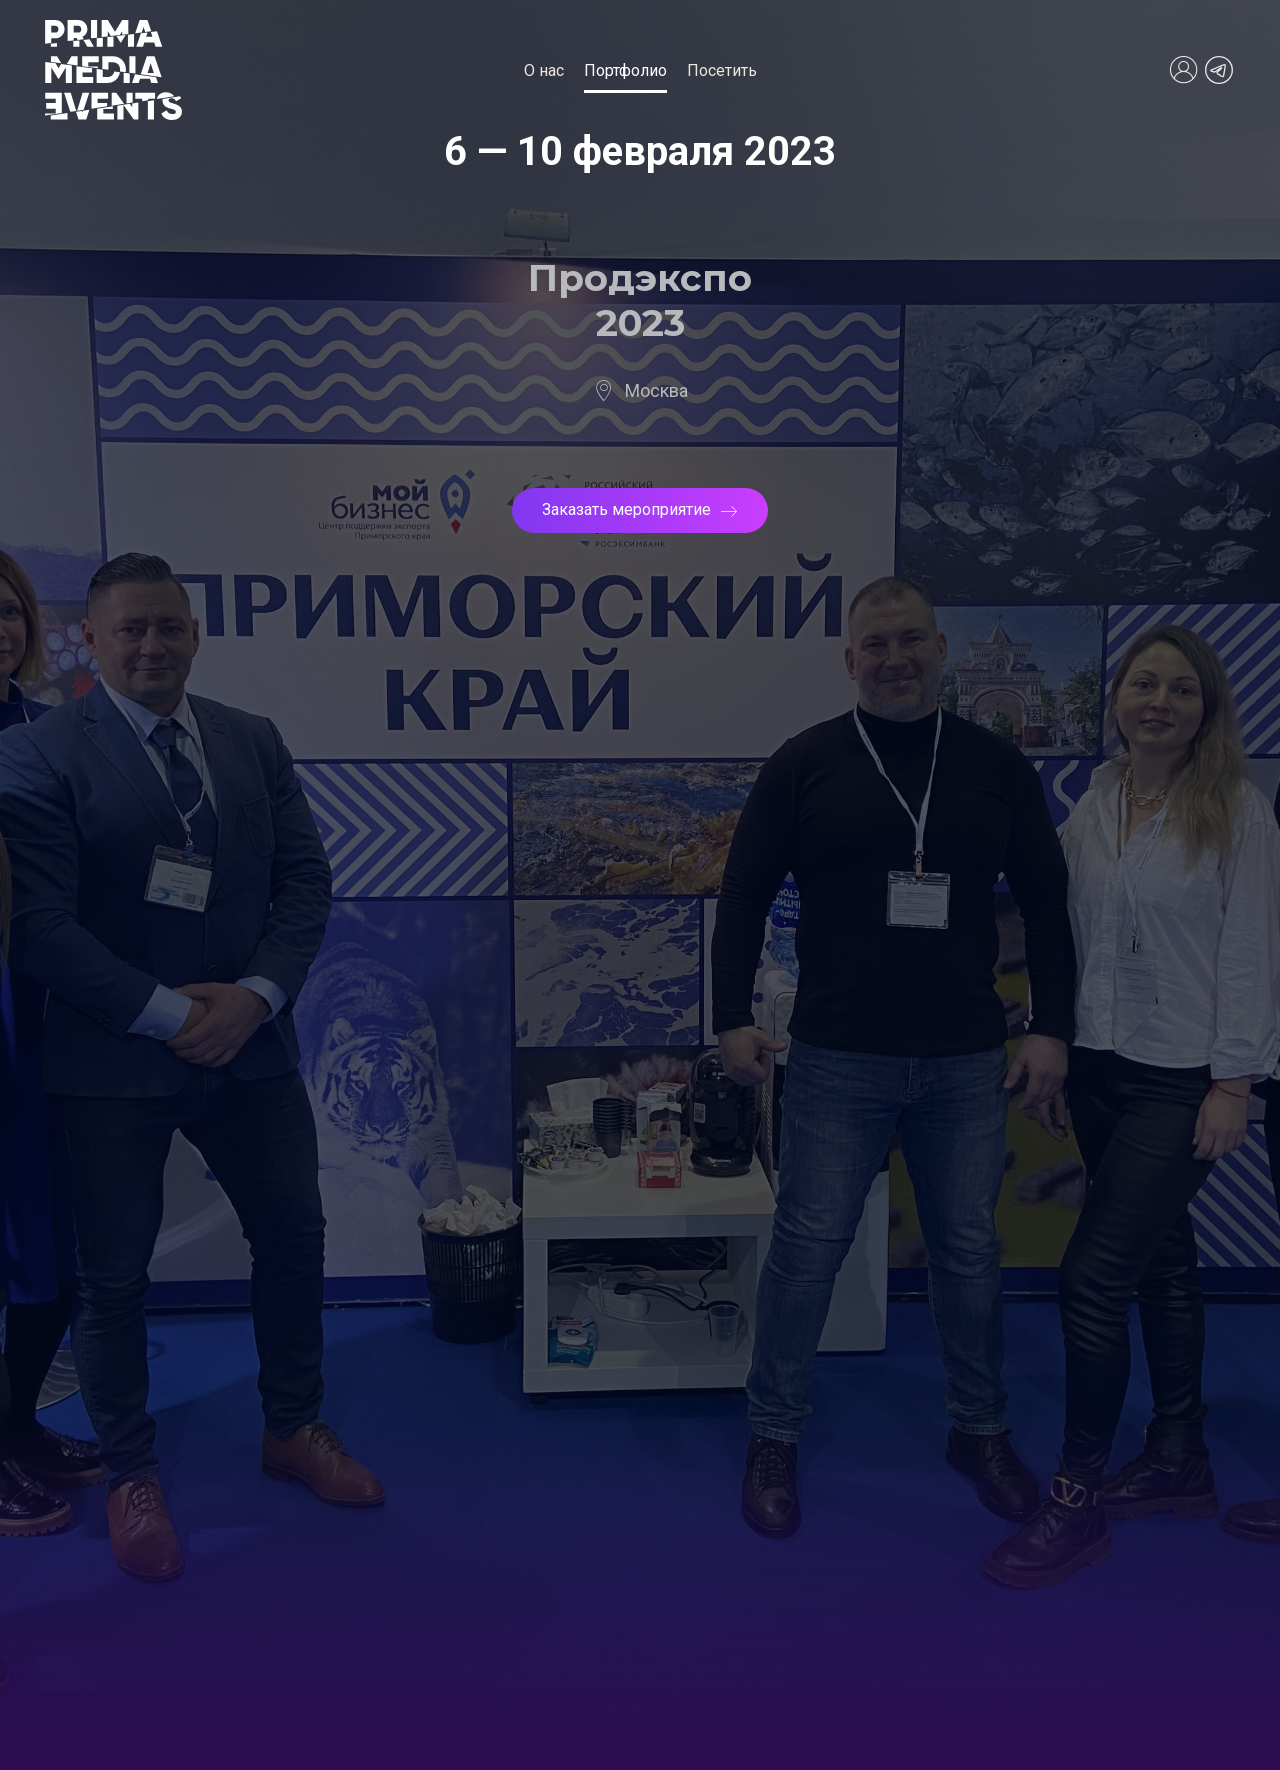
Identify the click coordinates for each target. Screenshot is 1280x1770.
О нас (544, 70)
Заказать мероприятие (640, 509)
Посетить (722, 70)
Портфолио (625, 70)
